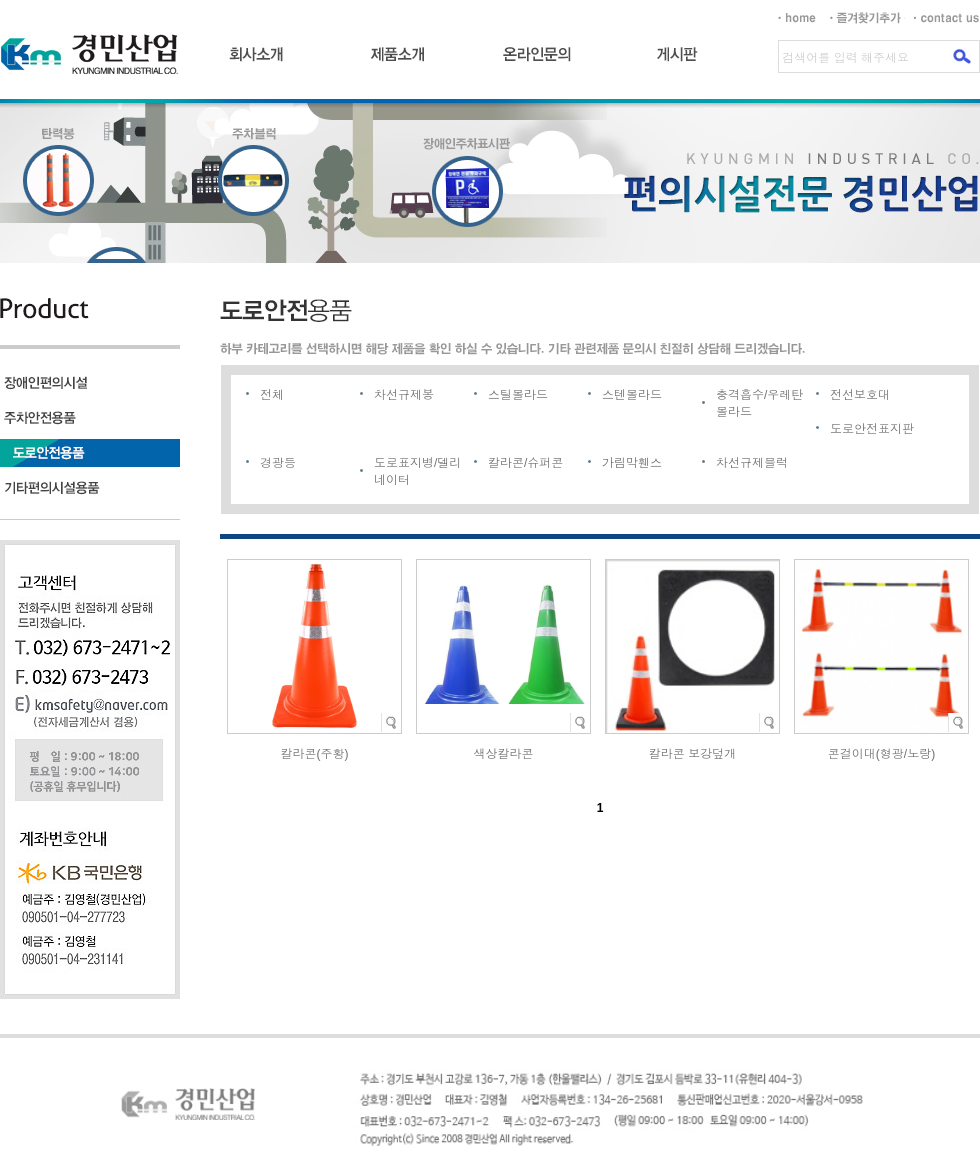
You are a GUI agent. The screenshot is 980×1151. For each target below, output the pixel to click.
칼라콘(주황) (315, 754)
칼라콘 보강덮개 (692, 754)
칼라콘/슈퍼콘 (525, 463)
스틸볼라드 (518, 395)
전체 (272, 395)
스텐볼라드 (632, 395)
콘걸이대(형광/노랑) (881, 754)
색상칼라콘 (504, 754)
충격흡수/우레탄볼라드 (759, 403)
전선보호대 (860, 395)
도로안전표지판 (872, 429)
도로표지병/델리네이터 (417, 471)
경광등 (278, 463)
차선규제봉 (404, 395)
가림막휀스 (632, 463)
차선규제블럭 (752, 463)
